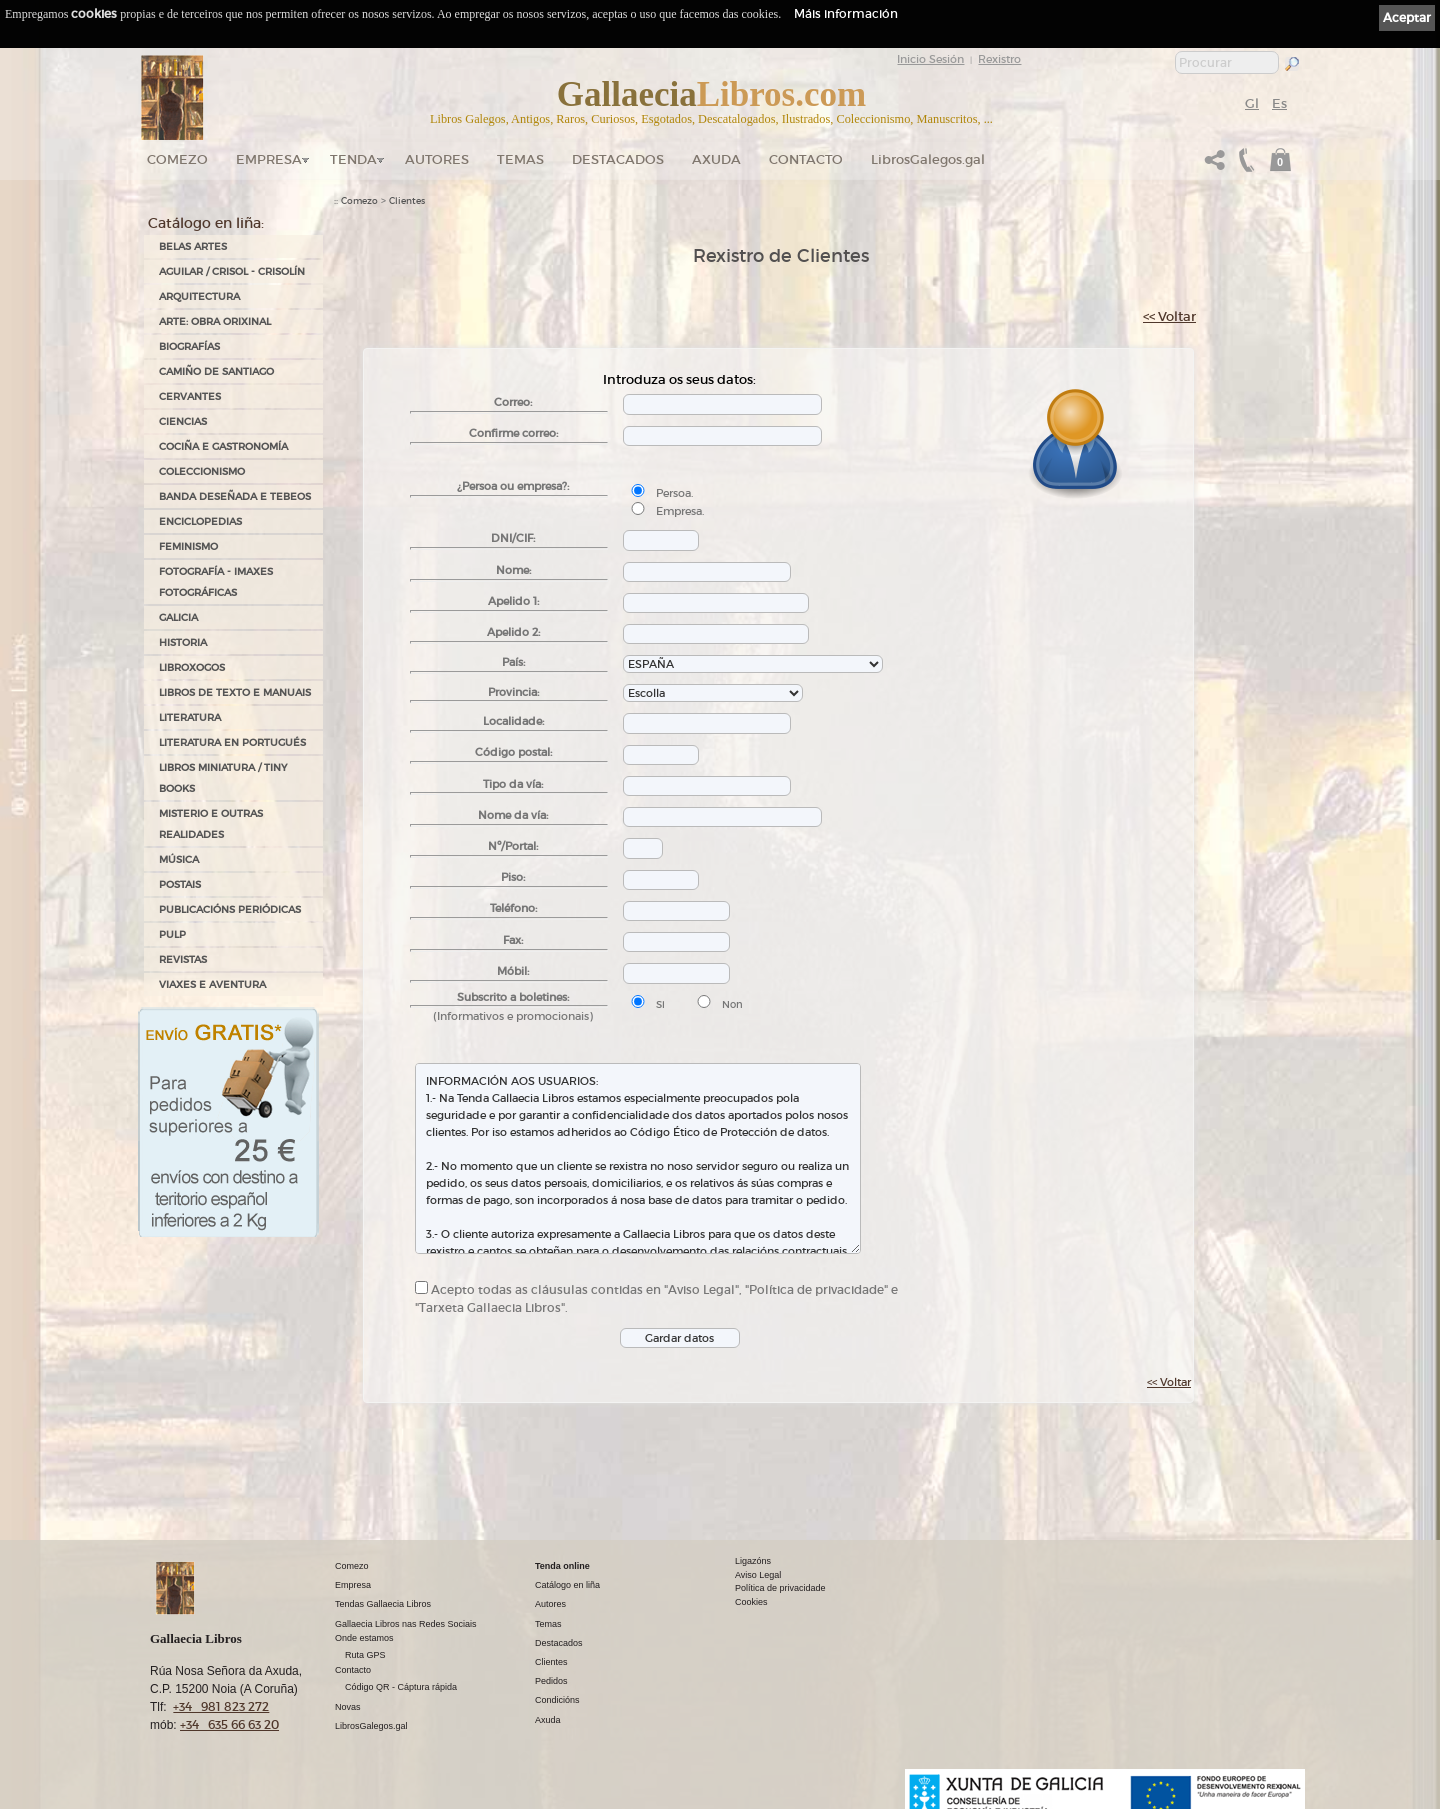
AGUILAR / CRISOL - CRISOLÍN (232, 271)
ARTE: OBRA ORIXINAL (215, 321)
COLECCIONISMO (202, 471)
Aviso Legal (758, 1575)
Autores (437, 159)
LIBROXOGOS (192, 667)
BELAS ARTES (193, 246)
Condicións (557, 1700)
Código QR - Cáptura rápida (401, 1687)
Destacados (559, 1643)
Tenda (353, 159)
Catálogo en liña (567, 1585)
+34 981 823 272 (221, 1706)
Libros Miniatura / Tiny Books (223, 778)
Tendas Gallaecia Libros (383, 1604)
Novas (348, 1707)
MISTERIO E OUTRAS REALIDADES (211, 824)
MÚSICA (179, 859)
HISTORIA (183, 642)
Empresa (269, 159)
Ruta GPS (365, 1655)
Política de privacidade (780, 1588)
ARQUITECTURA (199, 296)
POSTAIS (180, 884)
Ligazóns (753, 1561)
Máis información (846, 13)
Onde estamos (364, 1638)
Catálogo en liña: (206, 223)
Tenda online (562, 1566)
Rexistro (999, 59)
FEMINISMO (188, 546)
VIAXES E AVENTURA (212, 984)
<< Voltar (1169, 316)
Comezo (177, 159)
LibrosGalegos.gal (928, 159)
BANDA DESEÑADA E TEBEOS (235, 496)
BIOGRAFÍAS (189, 346)
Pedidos (551, 1681)
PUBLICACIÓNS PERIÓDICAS (230, 909)
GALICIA (178, 617)
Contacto (806, 159)
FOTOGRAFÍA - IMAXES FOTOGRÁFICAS (216, 582)
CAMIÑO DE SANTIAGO (216, 371)
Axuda (716, 159)
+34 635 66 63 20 (229, 1724)
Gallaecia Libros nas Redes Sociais (406, 1624)
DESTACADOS (618, 159)
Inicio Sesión (930, 59)
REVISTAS (183, 959)
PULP (172, 934)
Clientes (407, 201)
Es (1279, 103)
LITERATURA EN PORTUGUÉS (232, 742)
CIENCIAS (183, 421)
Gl (1252, 103)
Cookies (751, 1602)
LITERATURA (190, 717)
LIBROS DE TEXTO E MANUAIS (235, 692)
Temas (520, 159)
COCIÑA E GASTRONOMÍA (223, 446)
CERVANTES (190, 396)
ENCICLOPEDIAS (200, 521)
